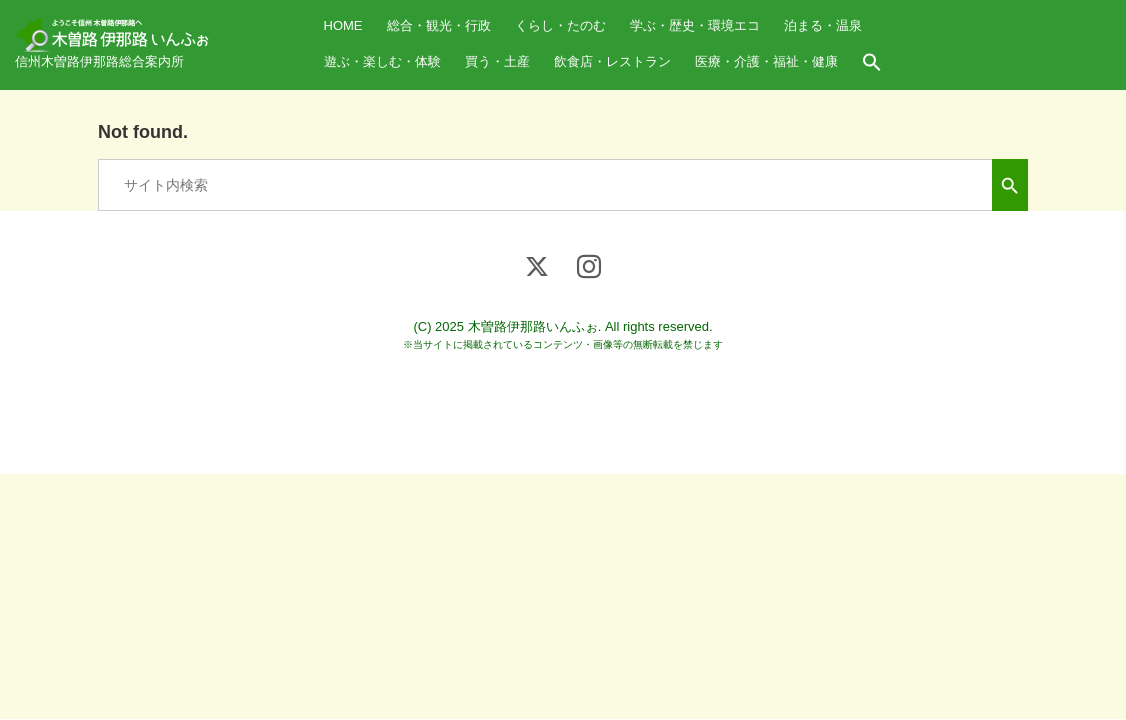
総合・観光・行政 (439, 25)
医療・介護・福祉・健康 (766, 61)
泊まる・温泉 (823, 25)
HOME (343, 25)
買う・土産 (497, 61)
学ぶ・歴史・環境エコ (695, 25)
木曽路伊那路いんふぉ (533, 326)
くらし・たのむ (560, 25)
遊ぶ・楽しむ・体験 (382, 61)
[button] (872, 63)
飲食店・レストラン (612, 61)
